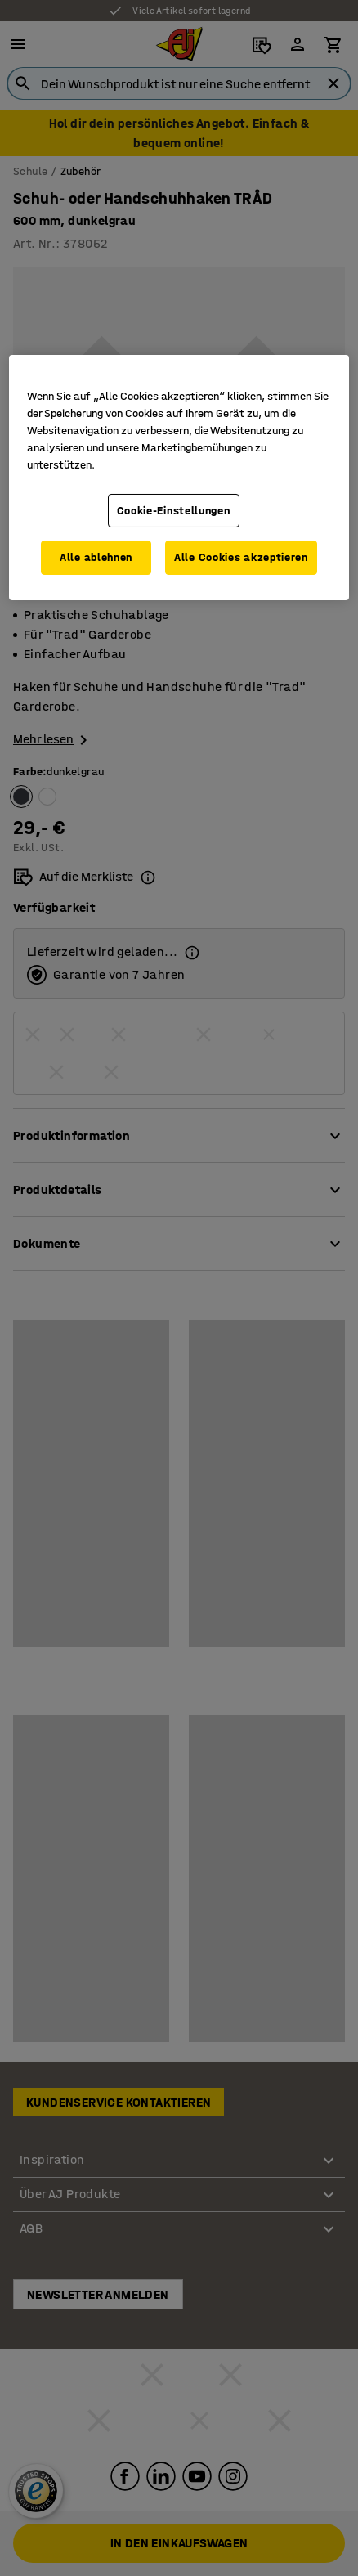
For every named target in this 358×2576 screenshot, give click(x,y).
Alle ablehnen (96, 557)
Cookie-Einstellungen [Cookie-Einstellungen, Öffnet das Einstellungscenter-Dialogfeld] (173, 510)
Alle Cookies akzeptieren (241, 557)
